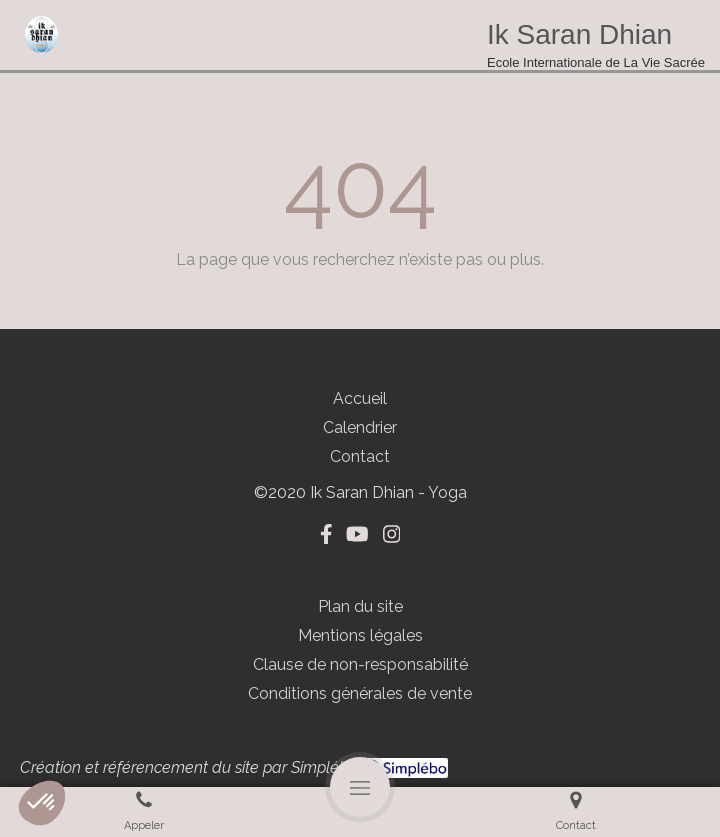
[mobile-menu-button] (360, 787)
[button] (42, 803)
